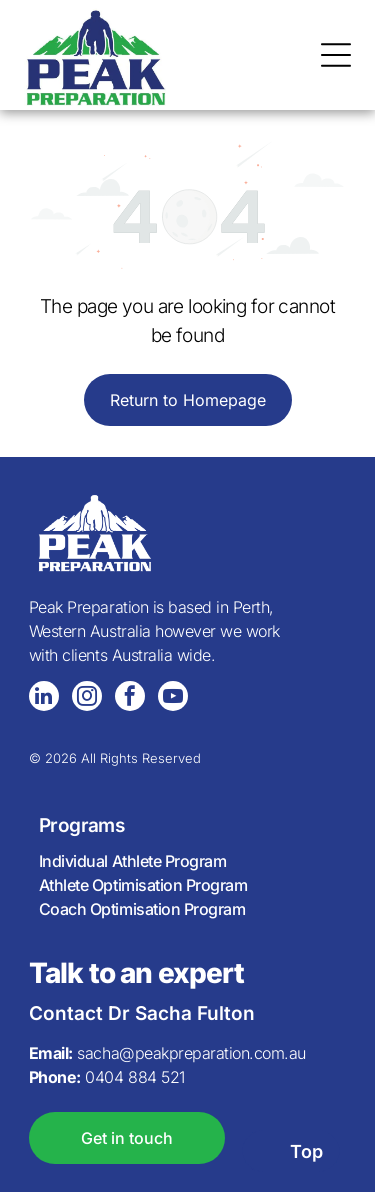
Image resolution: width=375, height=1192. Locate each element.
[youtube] (173, 698)
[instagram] (87, 698)
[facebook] (130, 698)
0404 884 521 (134, 1077)
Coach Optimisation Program (142, 909)
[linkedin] (44, 698)
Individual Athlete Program (133, 861)
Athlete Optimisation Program (143, 885)
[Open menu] (336, 55)
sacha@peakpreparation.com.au (191, 1053)
